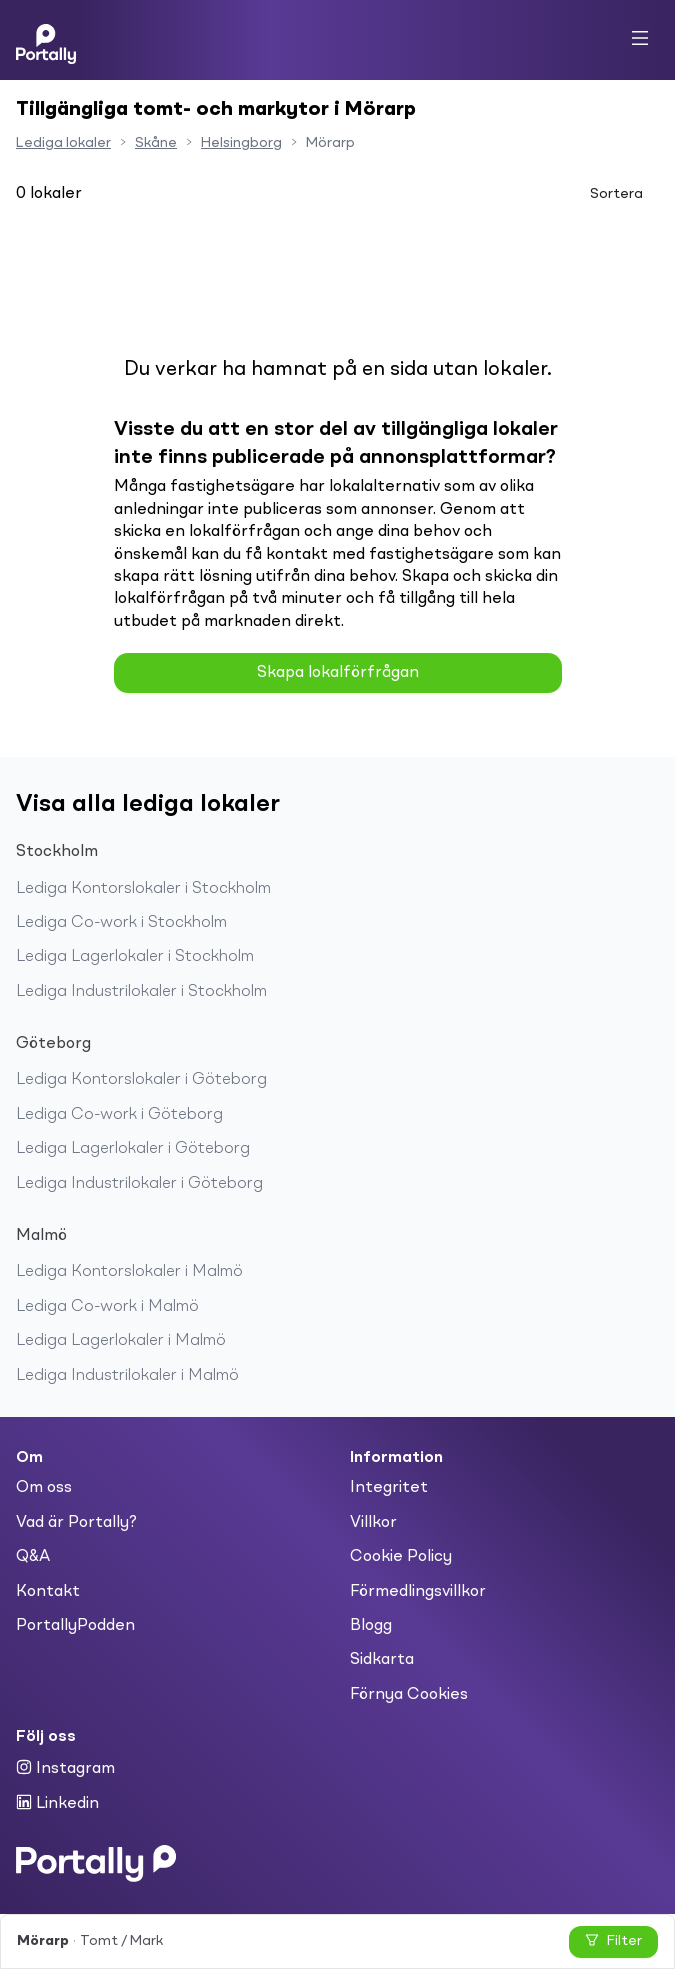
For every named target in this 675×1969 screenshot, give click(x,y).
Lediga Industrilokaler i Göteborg (139, 1184)
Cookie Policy (401, 1557)
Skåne (156, 143)
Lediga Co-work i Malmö (107, 1307)
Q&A (33, 1557)
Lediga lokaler (63, 143)
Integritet (389, 1488)
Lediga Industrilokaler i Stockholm (141, 992)
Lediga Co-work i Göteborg (119, 1115)
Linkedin (57, 1803)
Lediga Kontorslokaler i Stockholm (143, 889)
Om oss (44, 1488)
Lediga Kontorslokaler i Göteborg (141, 1080)
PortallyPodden (75, 1626)
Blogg (371, 1626)
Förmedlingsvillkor (418, 1592)
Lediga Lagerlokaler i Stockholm (135, 957)
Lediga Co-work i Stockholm (121, 923)
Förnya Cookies (409, 1695)
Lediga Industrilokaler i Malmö (127, 1376)
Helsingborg (241, 143)
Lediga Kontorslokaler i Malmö (129, 1272)
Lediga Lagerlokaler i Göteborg (133, 1149)
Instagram (65, 1768)
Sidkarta (382, 1660)
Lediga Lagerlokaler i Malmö (121, 1341)
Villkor (373, 1523)
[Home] (46, 40)
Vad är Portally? (76, 1523)
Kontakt (48, 1592)
